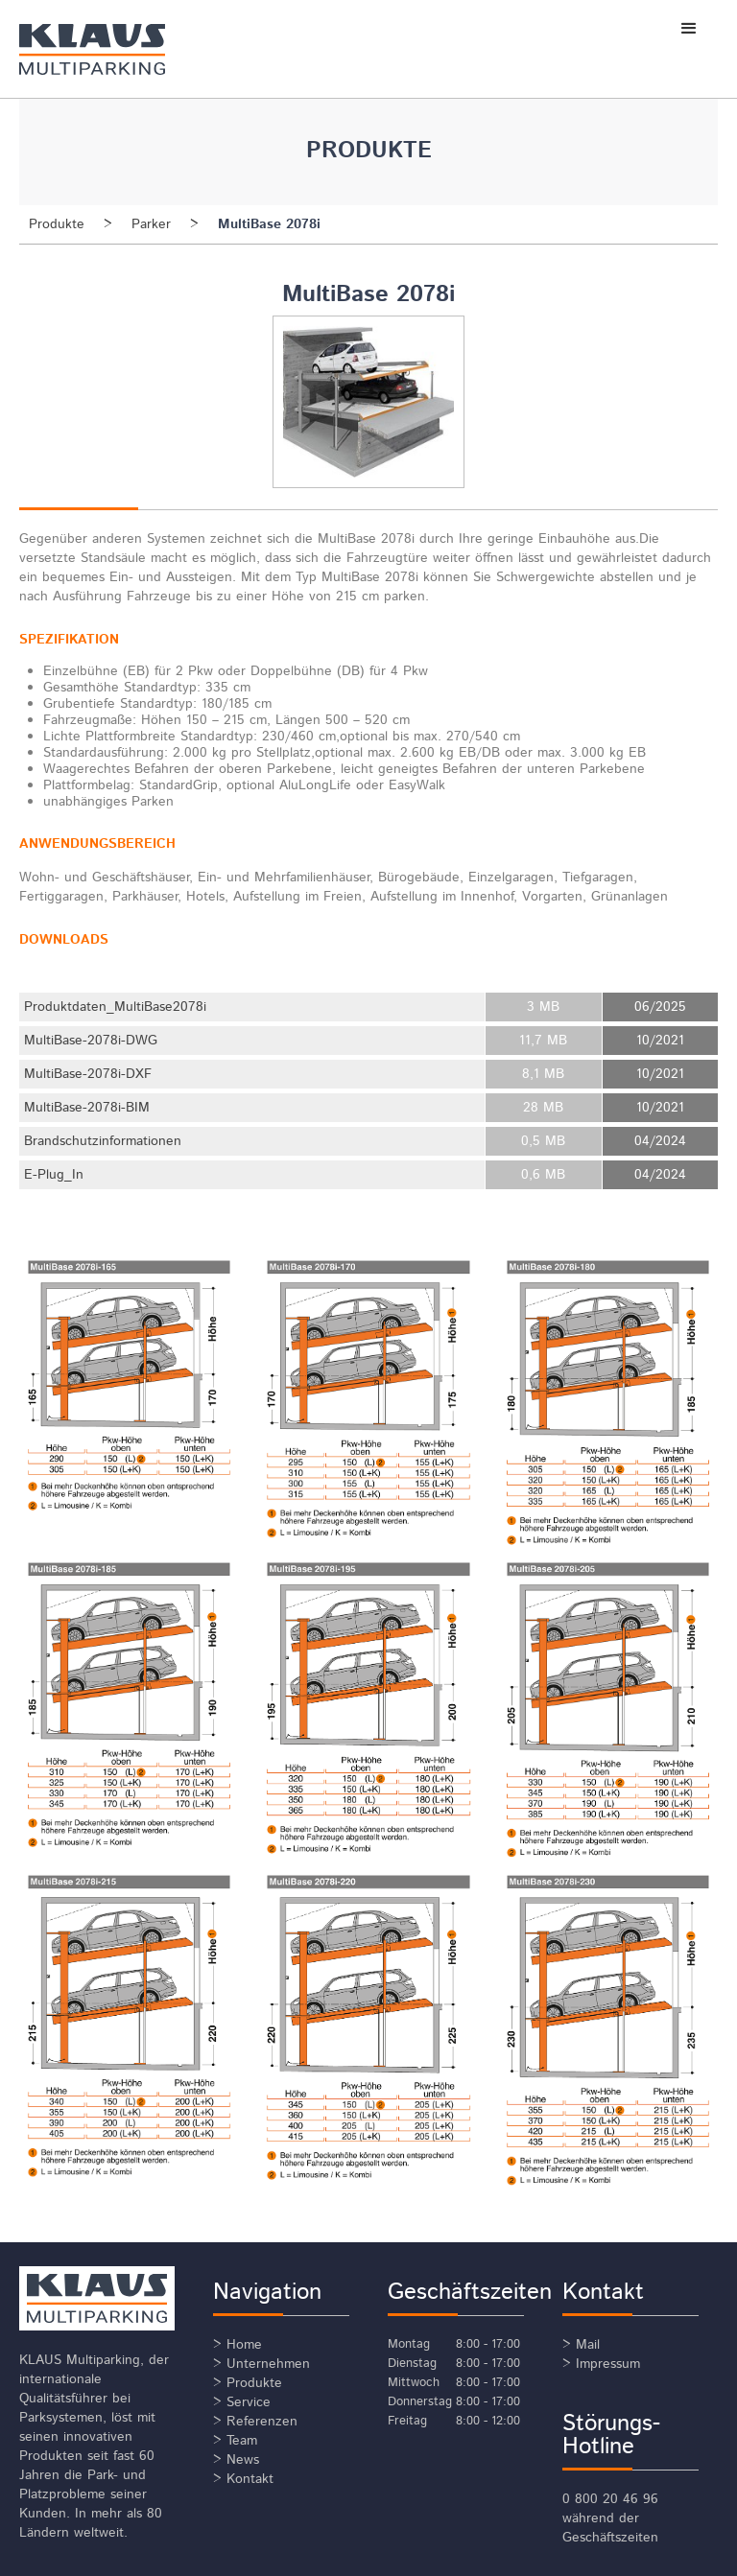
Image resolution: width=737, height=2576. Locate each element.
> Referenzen (255, 2421)
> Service (242, 2402)
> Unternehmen (261, 2364)
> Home (237, 2344)
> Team (235, 2440)
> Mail (581, 2344)
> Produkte (247, 2383)
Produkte (56, 224)
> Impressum (601, 2364)
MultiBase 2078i (269, 224)
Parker (151, 224)
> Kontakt (243, 2479)
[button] (689, 29)
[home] (121, 49)
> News (236, 2460)
